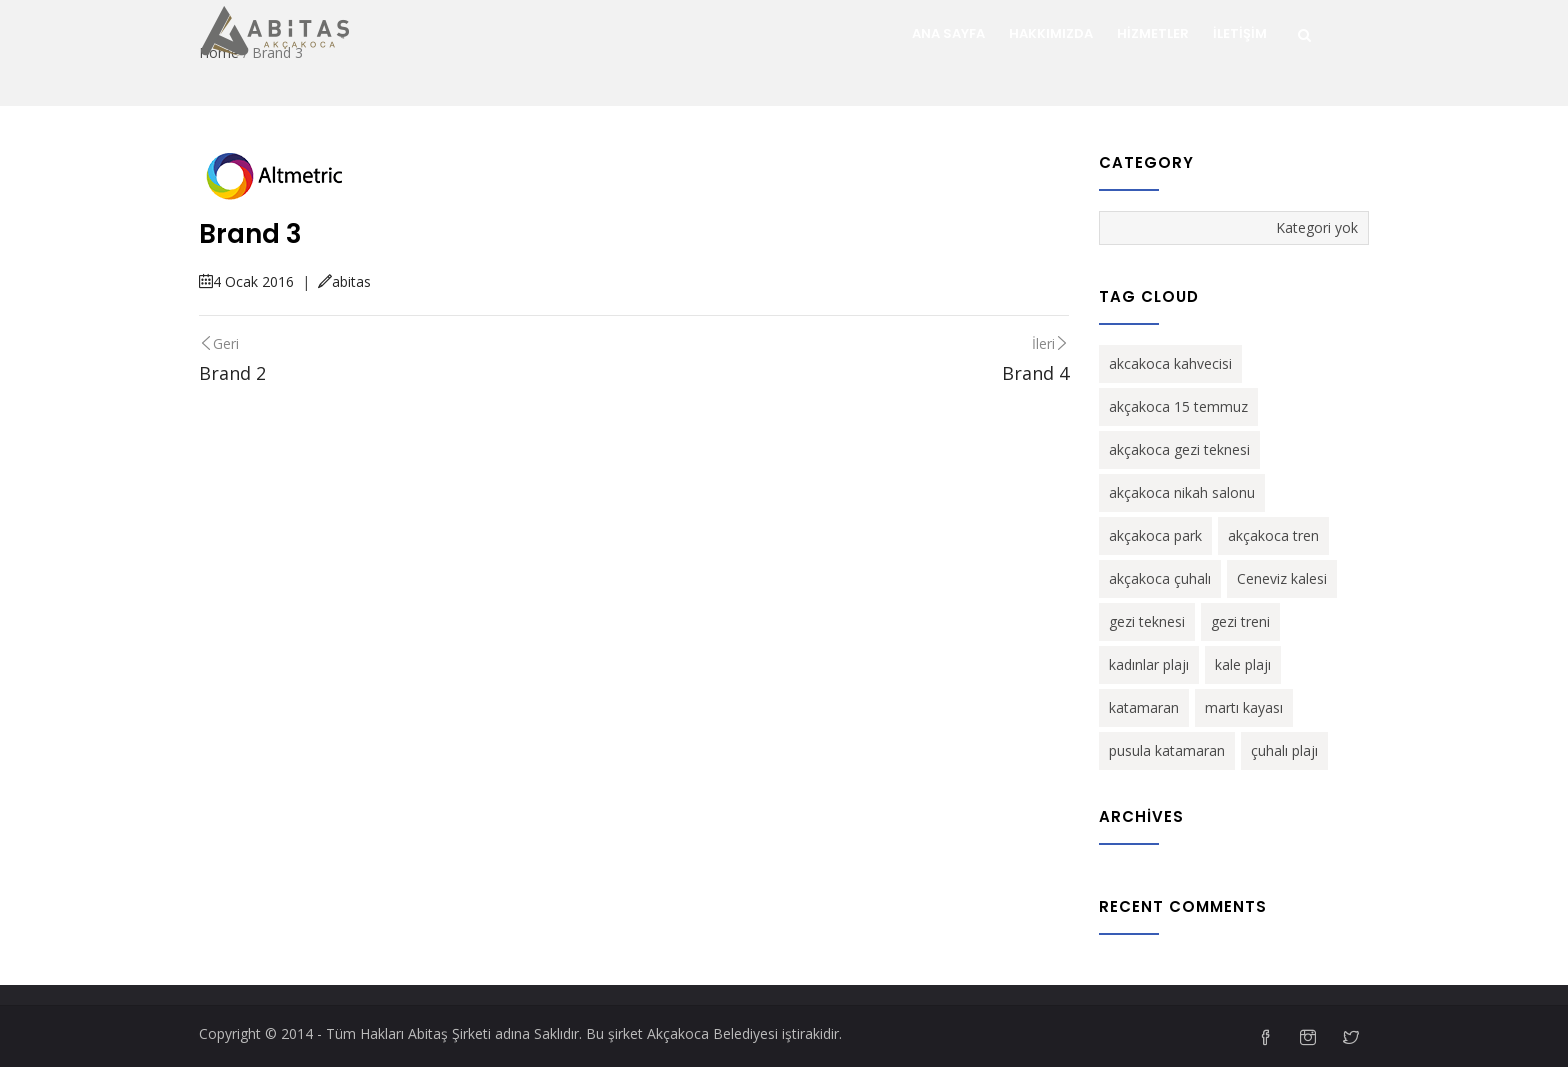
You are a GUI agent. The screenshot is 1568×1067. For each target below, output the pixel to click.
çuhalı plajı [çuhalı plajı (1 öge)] (1284, 750)
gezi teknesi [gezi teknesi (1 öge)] (1147, 621)
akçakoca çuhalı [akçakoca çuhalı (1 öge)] (1160, 578)
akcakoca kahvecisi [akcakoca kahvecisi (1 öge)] (1170, 363)
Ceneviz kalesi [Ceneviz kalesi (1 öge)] (1282, 578)
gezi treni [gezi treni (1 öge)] (1240, 621)
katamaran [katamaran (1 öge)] (1144, 707)
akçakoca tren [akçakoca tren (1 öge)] (1273, 535)
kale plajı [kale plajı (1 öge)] (1243, 664)
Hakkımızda (1051, 33)
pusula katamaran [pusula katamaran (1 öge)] (1167, 750)
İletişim (1240, 33)
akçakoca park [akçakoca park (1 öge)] (1155, 535)
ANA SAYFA (948, 33)
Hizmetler (1153, 33)
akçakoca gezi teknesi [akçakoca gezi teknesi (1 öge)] (1179, 449)
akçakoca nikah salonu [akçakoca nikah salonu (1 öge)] (1182, 492)
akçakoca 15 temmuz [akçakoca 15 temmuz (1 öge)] (1178, 406)
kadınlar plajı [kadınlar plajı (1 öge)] (1149, 664)
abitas (344, 281)
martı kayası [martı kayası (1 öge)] (1244, 707)
